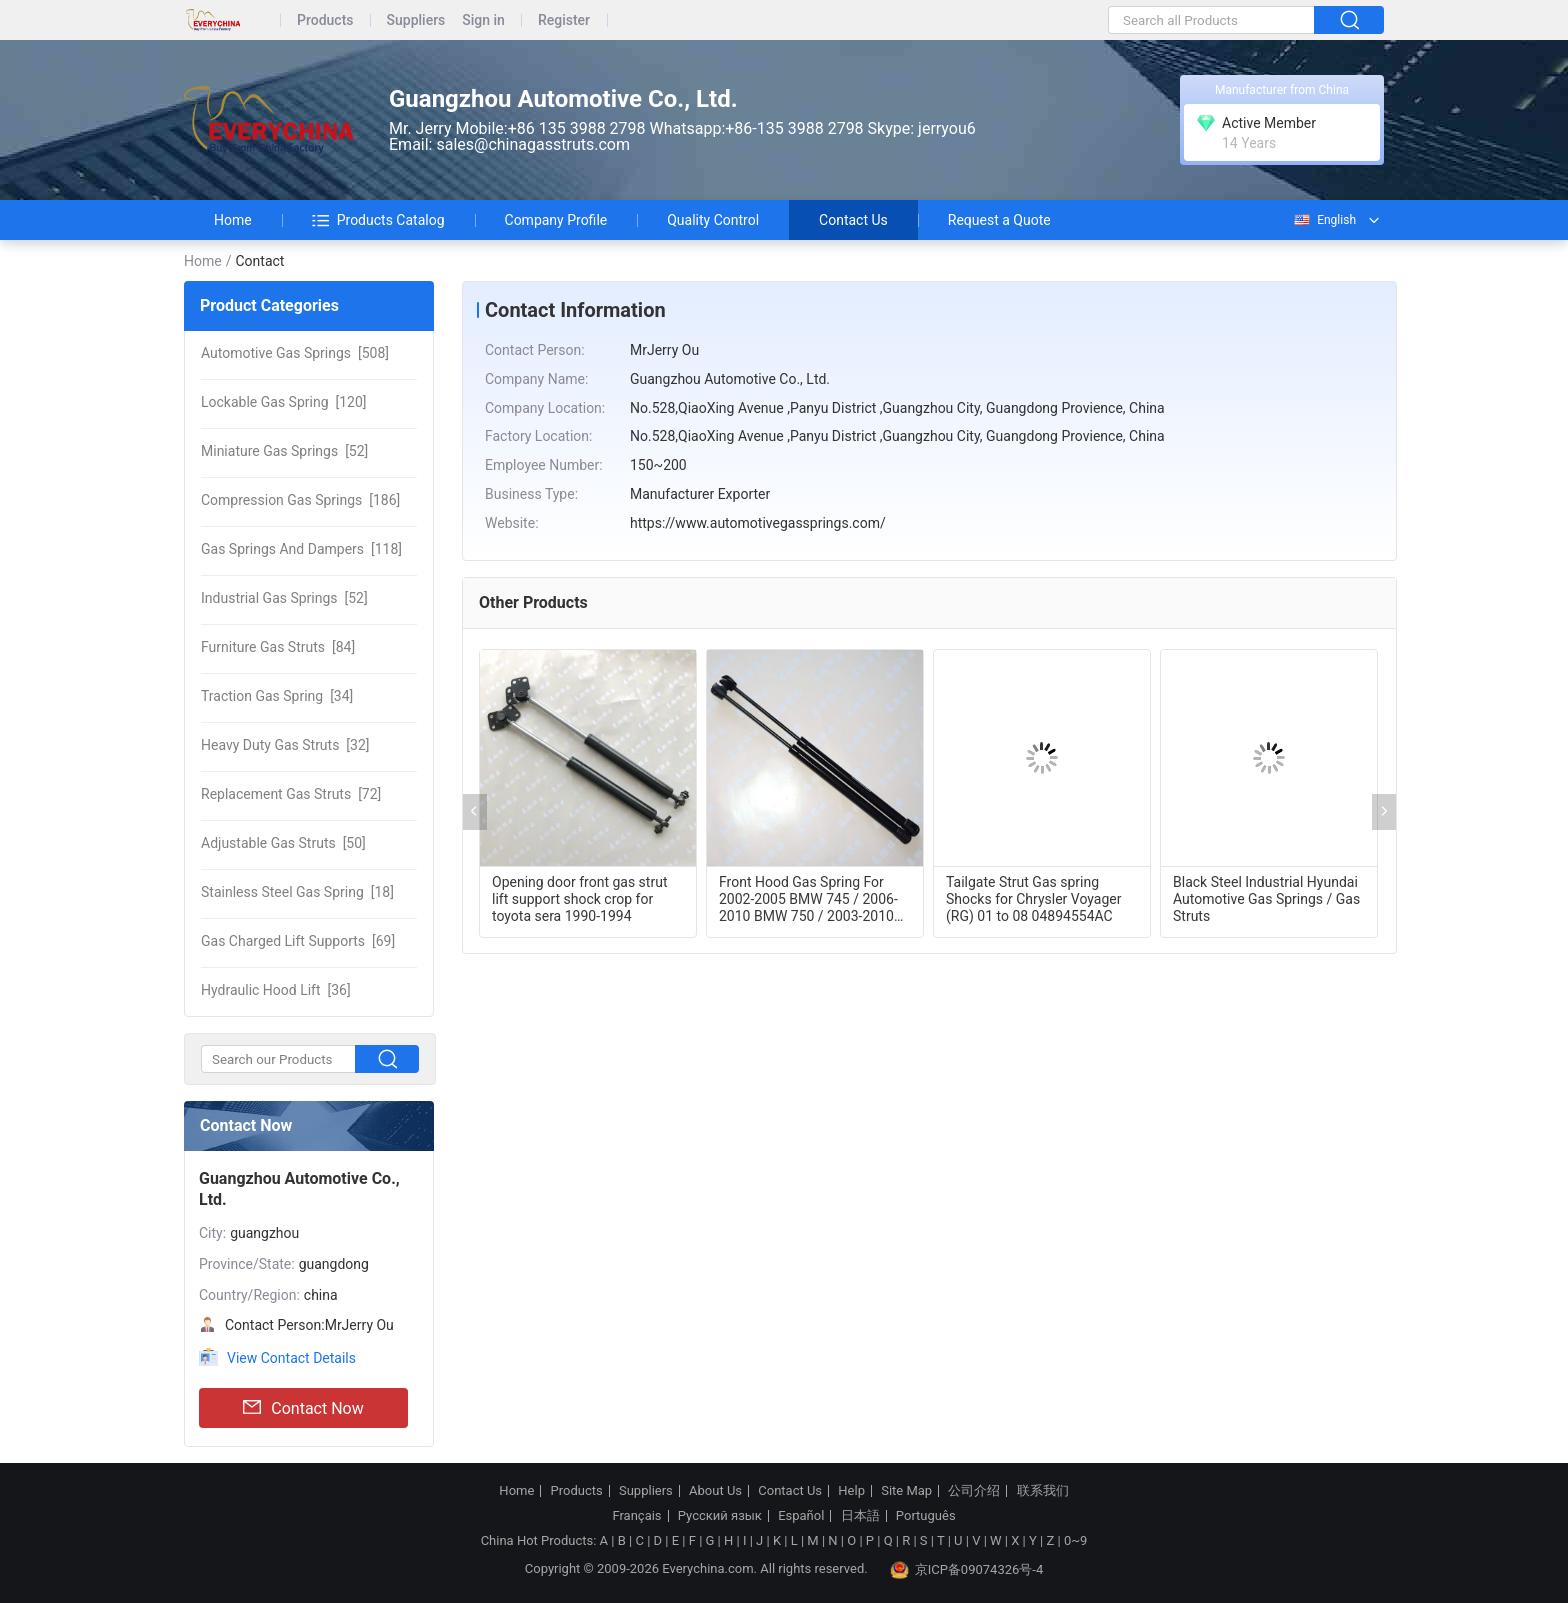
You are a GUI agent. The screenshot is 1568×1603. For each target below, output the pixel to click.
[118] (301, 549)
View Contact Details (291, 1358)
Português (926, 1516)
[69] (298, 941)
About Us (715, 1491)
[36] (276, 990)
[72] (291, 794)
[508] (295, 353)
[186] (300, 500)
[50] (283, 843)
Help (851, 1491)
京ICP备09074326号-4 (967, 1570)
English (1324, 220)
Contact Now (303, 1408)
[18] (297, 892)
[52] (284, 451)
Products (325, 20)
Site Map (906, 1491)
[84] (278, 647)
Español (801, 1516)
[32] (285, 745)
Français (636, 1516)
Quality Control (713, 220)
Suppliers (416, 20)
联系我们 (1043, 1491)
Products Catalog (378, 220)
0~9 (1075, 1540)
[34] (277, 696)
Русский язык (720, 1516)
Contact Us (853, 220)
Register (564, 20)
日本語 (860, 1516)
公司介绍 (974, 1491)
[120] (283, 402)
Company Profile (556, 220)
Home (233, 220)
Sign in (483, 20)
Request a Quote (999, 220)
